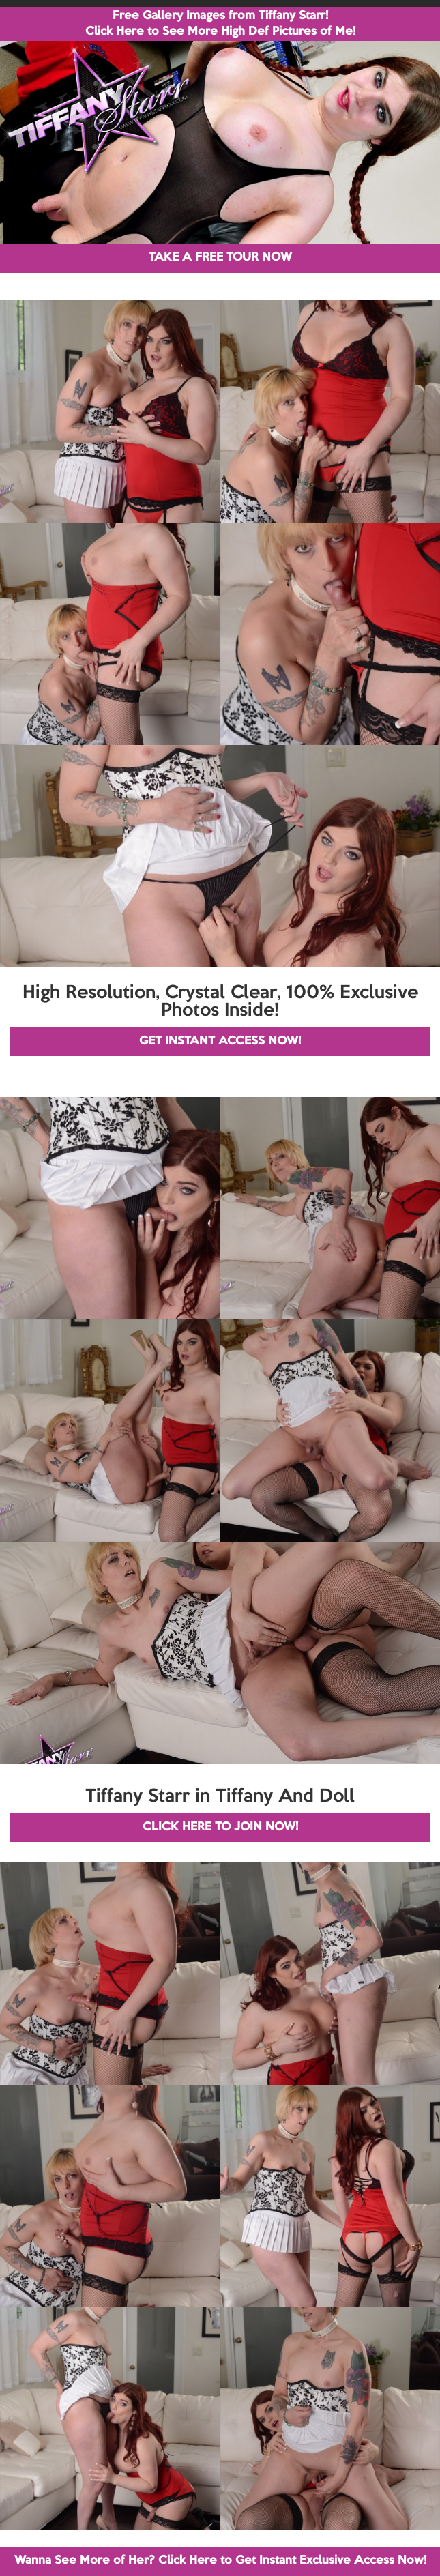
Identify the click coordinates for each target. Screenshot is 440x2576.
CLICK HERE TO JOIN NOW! (220, 1827)
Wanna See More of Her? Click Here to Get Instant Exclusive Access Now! (220, 2561)
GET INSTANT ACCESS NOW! (220, 1041)
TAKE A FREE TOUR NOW (220, 257)
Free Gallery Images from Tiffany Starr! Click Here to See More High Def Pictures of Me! (220, 24)
